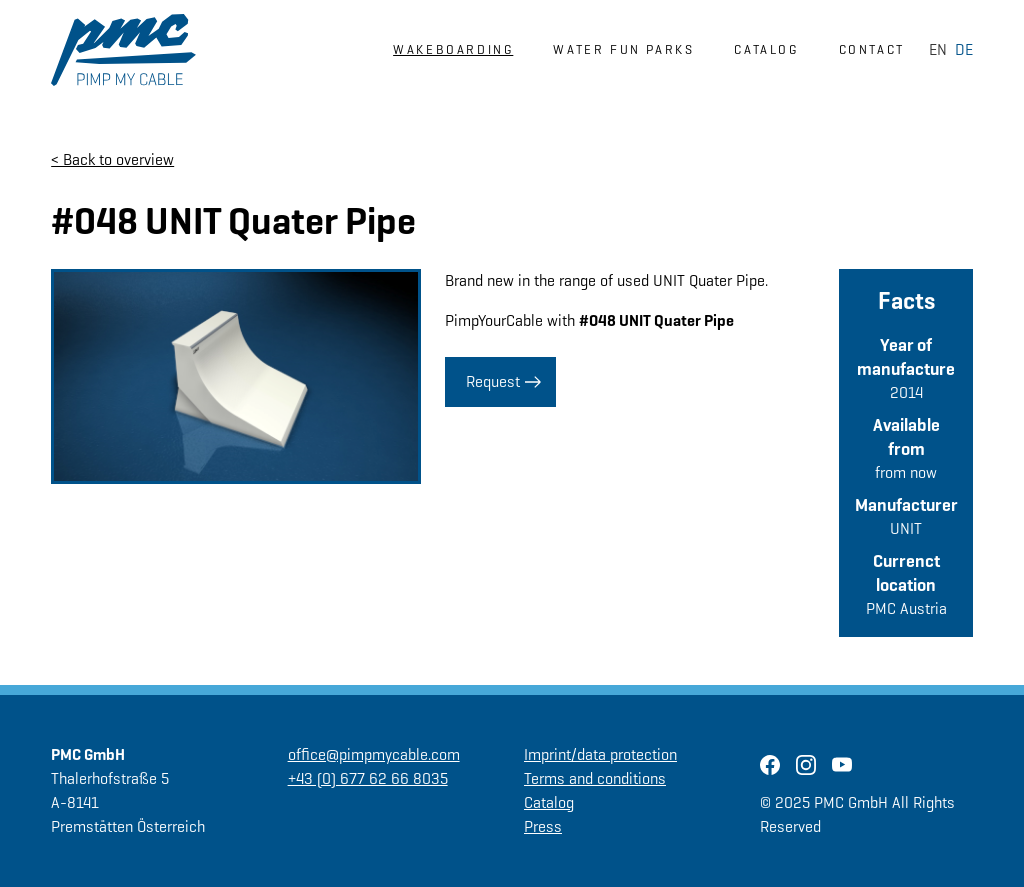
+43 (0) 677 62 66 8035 (368, 778)
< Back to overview (112, 159)
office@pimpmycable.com (374, 754)
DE (964, 49)
